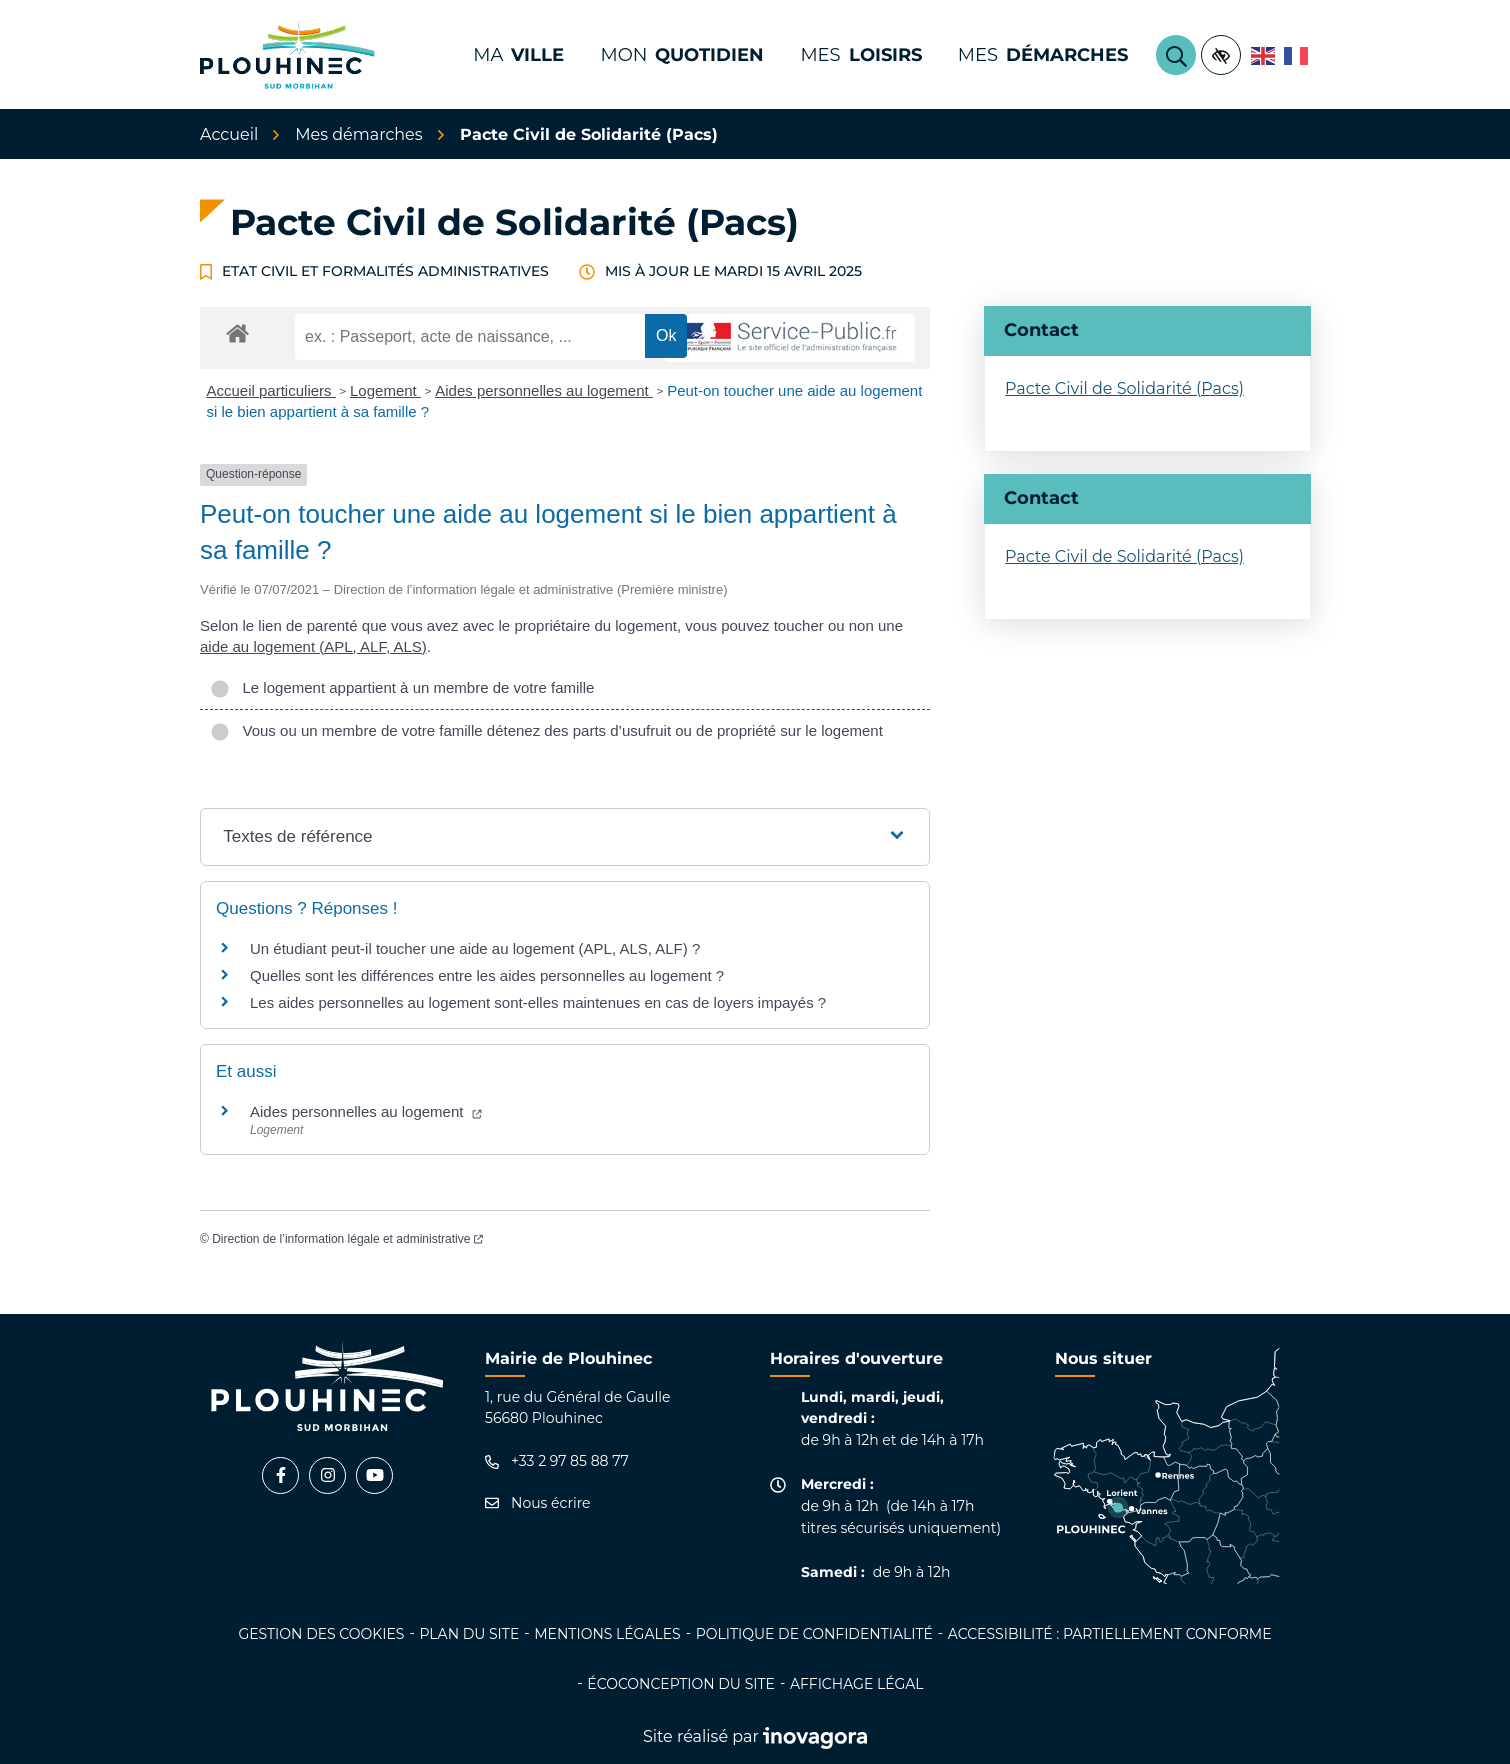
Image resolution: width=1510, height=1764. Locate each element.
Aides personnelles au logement (544, 390)
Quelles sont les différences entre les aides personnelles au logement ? (487, 975)
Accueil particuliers (271, 390)
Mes (1043, 55)
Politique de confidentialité (814, 1634)
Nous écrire (538, 1503)
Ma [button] (518, 55)
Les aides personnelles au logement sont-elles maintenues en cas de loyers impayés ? (538, 1002)
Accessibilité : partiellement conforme (1110, 1634)
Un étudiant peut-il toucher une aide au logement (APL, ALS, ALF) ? (475, 948)
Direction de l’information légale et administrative (347, 1239)
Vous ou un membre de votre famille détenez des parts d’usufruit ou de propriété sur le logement (546, 730)
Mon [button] (682, 55)
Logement (385, 390)
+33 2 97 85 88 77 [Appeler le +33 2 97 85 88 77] (557, 1461)
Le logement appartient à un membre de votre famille (402, 687)
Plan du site (469, 1634)
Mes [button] (860, 55)
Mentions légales (607, 1634)
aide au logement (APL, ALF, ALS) (313, 646)
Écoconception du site (681, 1684)
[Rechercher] (1176, 55)
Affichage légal (857, 1684)
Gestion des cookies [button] (321, 1634)
